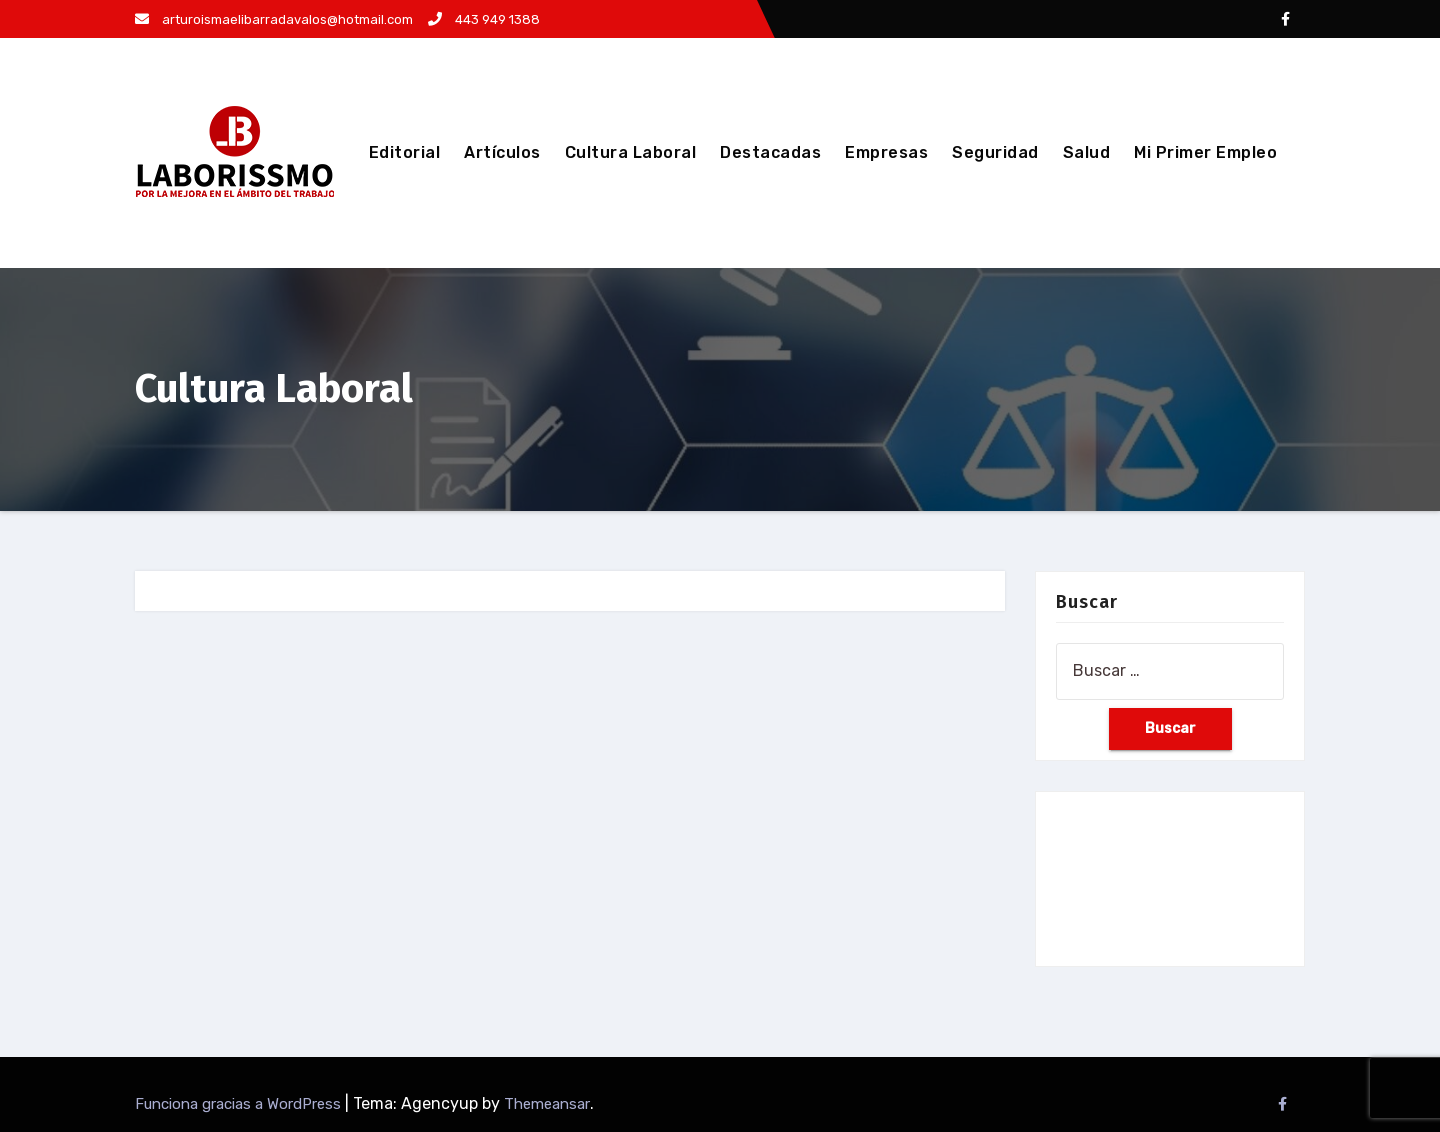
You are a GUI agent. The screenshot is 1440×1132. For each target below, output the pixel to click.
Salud (1087, 152)
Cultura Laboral (631, 152)
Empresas (886, 152)
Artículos (502, 152)
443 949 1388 (484, 19)
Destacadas (770, 152)
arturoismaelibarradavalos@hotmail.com (274, 19)
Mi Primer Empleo (1205, 152)
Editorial (405, 152)
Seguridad (995, 152)
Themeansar (547, 1104)
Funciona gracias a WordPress (240, 1104)
